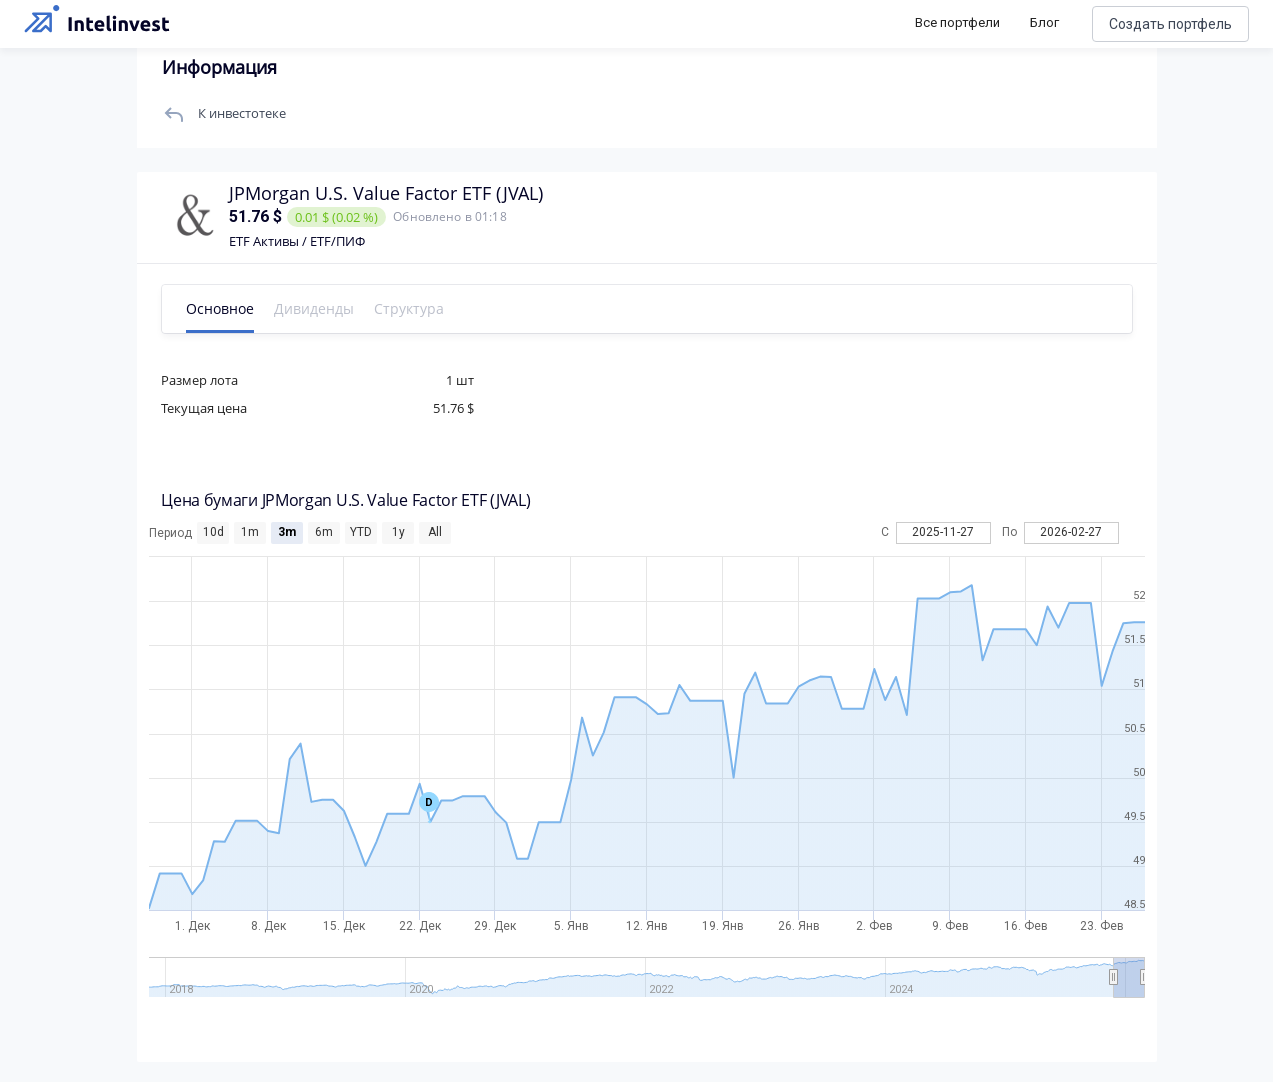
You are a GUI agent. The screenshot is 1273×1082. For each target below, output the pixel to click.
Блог (1044, 22)
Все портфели (957, 22)
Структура (429, 308)
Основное (240, 308)
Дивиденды (334, 308)
